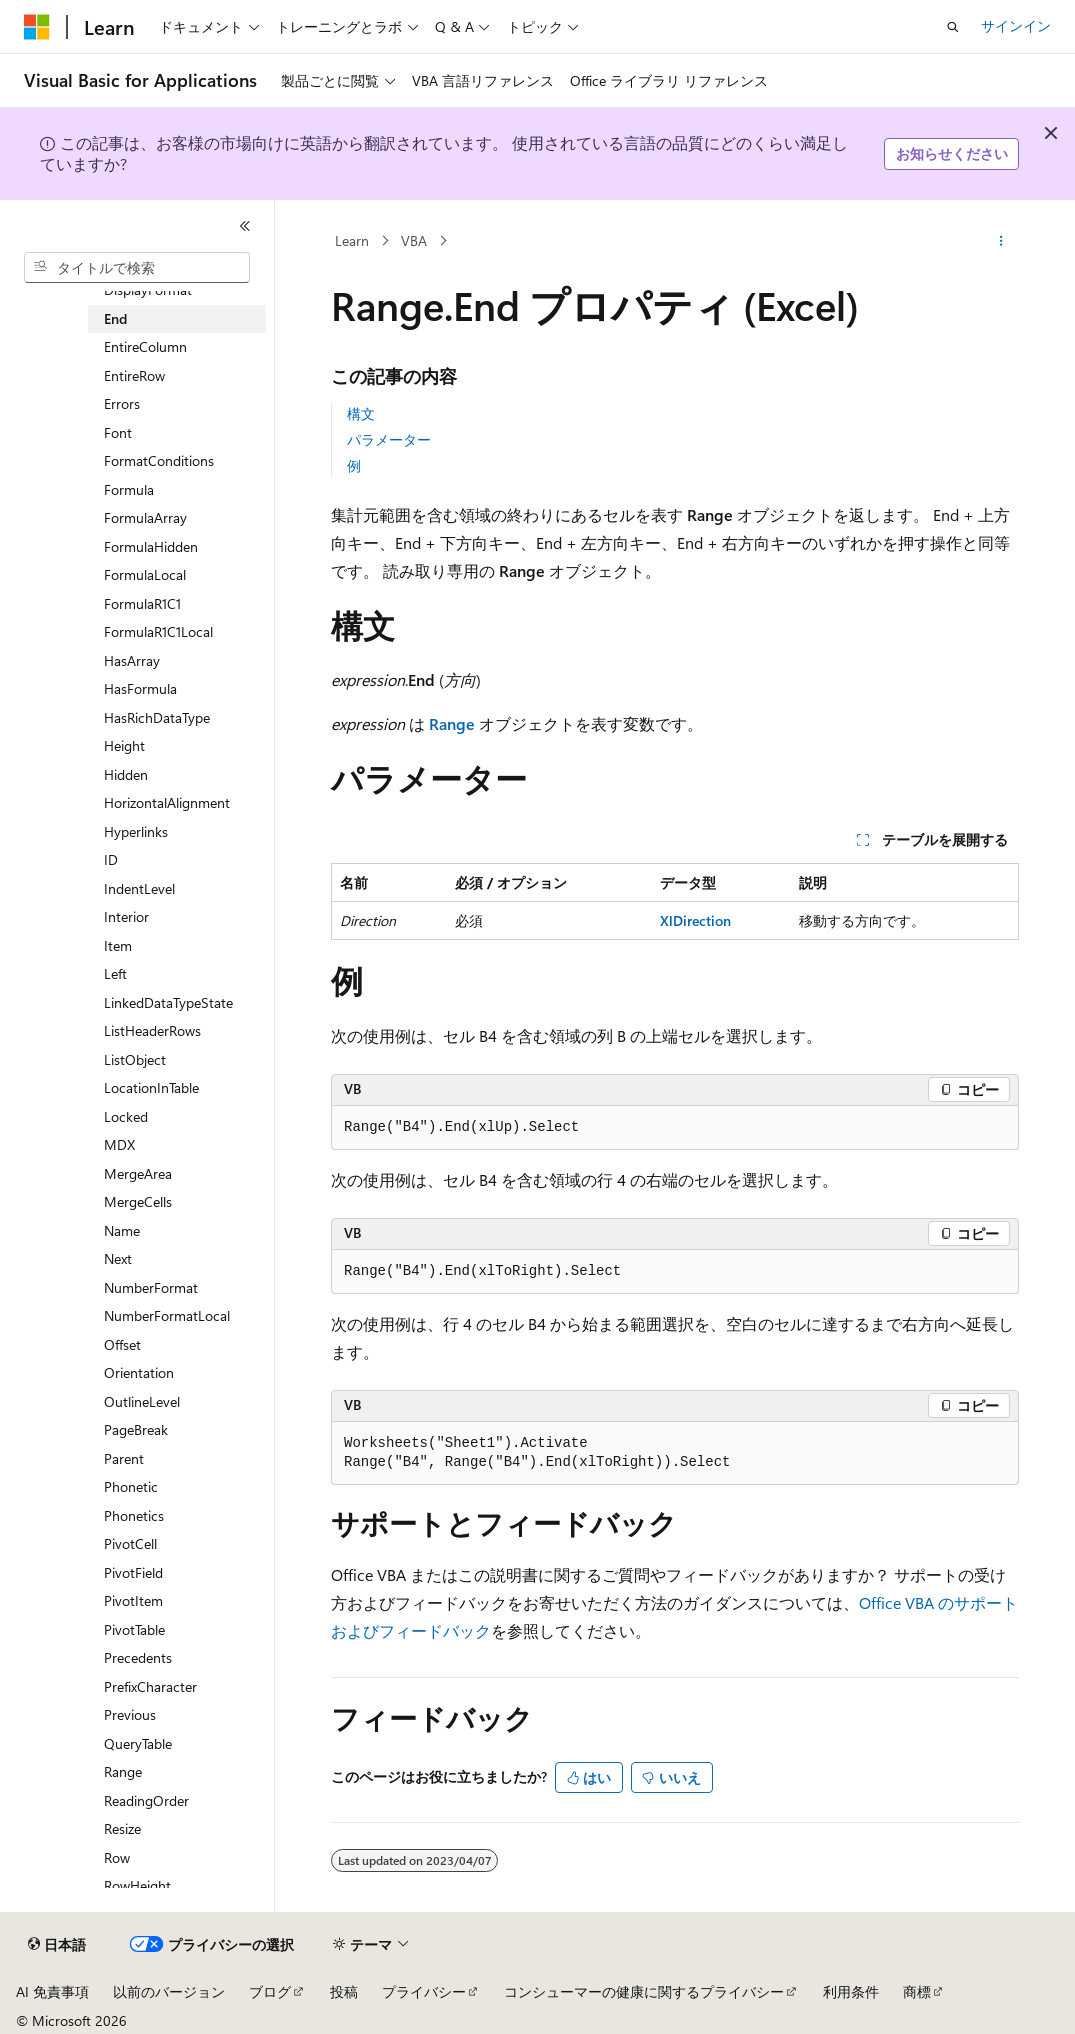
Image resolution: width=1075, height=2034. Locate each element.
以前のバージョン (169, 1991)
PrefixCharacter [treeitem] (150, 1686)
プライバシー (424, 1991)
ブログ (270, 1991)
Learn (352, 240)
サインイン (1016, 25)
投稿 (344, 1991)
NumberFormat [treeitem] (151, 1287)
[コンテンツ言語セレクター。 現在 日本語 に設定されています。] (57, 1945)
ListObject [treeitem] (135, 1059)
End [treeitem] (115, 318)
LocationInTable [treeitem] (151, 1087)
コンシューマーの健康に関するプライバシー (644, 1991)
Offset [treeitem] (122, 1344)
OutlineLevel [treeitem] (142, 1401)
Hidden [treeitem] (126, 774)
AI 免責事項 (52, 1991)
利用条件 (851, 1991)
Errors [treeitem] (122, 403)
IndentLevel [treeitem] (139, 888)
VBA (414, 240)
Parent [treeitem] (124, 1458)
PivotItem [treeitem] (133, 1600)
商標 (917, 1991)
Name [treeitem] (122, 1230)
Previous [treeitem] (130, 1714)
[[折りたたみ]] (245, 226)
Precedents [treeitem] (138, 1657)
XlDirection (695, 920)
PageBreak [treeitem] (136, 1429)
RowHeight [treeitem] (137, 1885)
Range (452, 723)
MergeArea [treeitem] (138, 1173)
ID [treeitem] (111, 859)
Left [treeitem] (115, 973)
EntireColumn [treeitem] (145, 346)
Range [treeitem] (123, 1771)
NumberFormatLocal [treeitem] (167, 1315)
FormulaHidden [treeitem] (151, 546)
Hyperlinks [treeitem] (136, 831)
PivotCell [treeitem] (130, 1543)
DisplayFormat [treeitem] (148, 289)
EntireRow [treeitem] (134, 375)
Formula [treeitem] (129, 489)
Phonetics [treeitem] (134, 1515)
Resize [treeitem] (122, 1828)
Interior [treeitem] (126, 916)
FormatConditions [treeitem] (159, 460)
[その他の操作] (1001, 241)
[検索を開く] (953, 27)
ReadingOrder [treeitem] (146, 1800)
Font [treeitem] (118, 432)
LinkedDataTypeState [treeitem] (168, 1002)
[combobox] (137, 268)
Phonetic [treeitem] (131, 1486)
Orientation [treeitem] (139, 1372)
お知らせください (952, 153)
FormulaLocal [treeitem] (145, 574)
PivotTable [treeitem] (134, 1629)
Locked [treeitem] (126, 1116)
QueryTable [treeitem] (138, 1743)
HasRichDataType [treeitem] (157, 717)
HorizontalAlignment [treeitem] (167, 802)
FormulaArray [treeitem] (145, 517)
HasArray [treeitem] (132, 660)
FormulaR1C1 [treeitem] (142, 603)
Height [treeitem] (124, 745)
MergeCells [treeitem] (138, 1201)
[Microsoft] (37, 27)
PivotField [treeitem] (133, 1572)
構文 (361, 413)
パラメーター (389, 439)
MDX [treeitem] (119, 1144)
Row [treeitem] (117, 1857)
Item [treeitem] (118, 945)
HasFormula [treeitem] (140, 688)
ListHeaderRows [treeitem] (152, 1030)
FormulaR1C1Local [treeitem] (158, 631)
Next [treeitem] (118, 1258)
